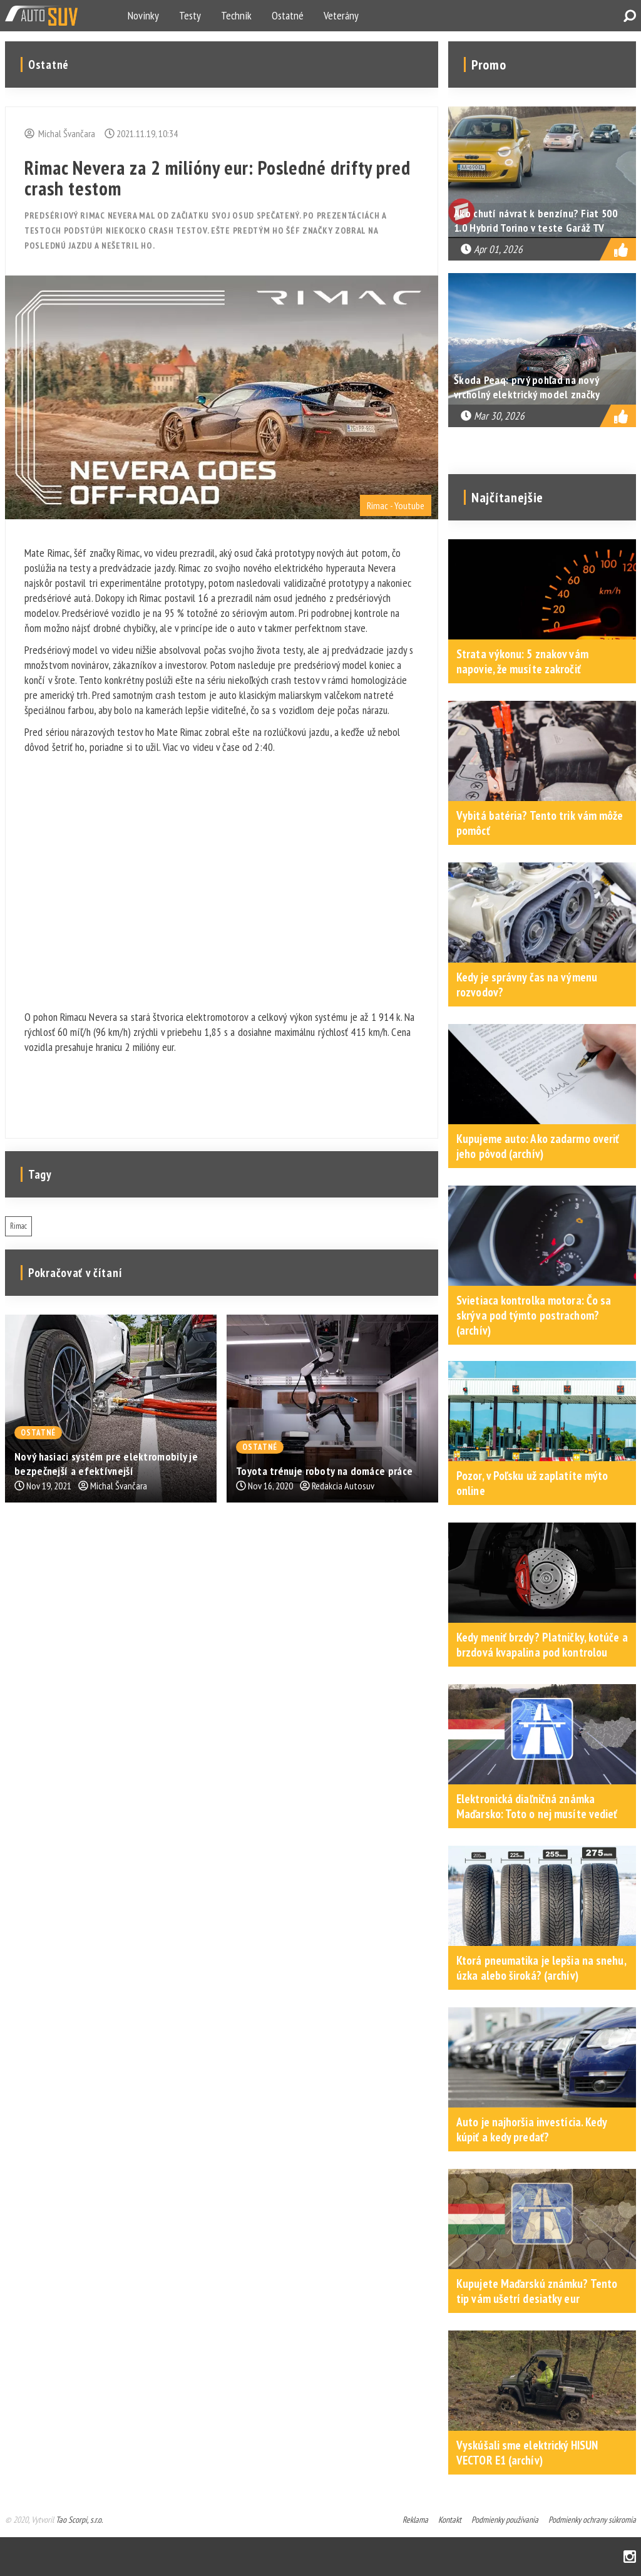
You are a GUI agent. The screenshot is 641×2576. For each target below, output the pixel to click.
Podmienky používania (504, 2519)
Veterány (341, 15)
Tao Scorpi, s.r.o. (79, 2519)
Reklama (415, 2519)
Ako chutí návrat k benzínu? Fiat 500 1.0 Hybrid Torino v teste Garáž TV (535, 220)
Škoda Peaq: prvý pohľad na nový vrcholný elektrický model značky (527, 387)
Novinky (143, 15)
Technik (236, 15)
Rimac (18, 1226)
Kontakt (449, 2519)
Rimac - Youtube (395, 505)
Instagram (629, 2556)
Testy (190, 15)
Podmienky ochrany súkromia (592, 2519)
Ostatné (288, 15)
